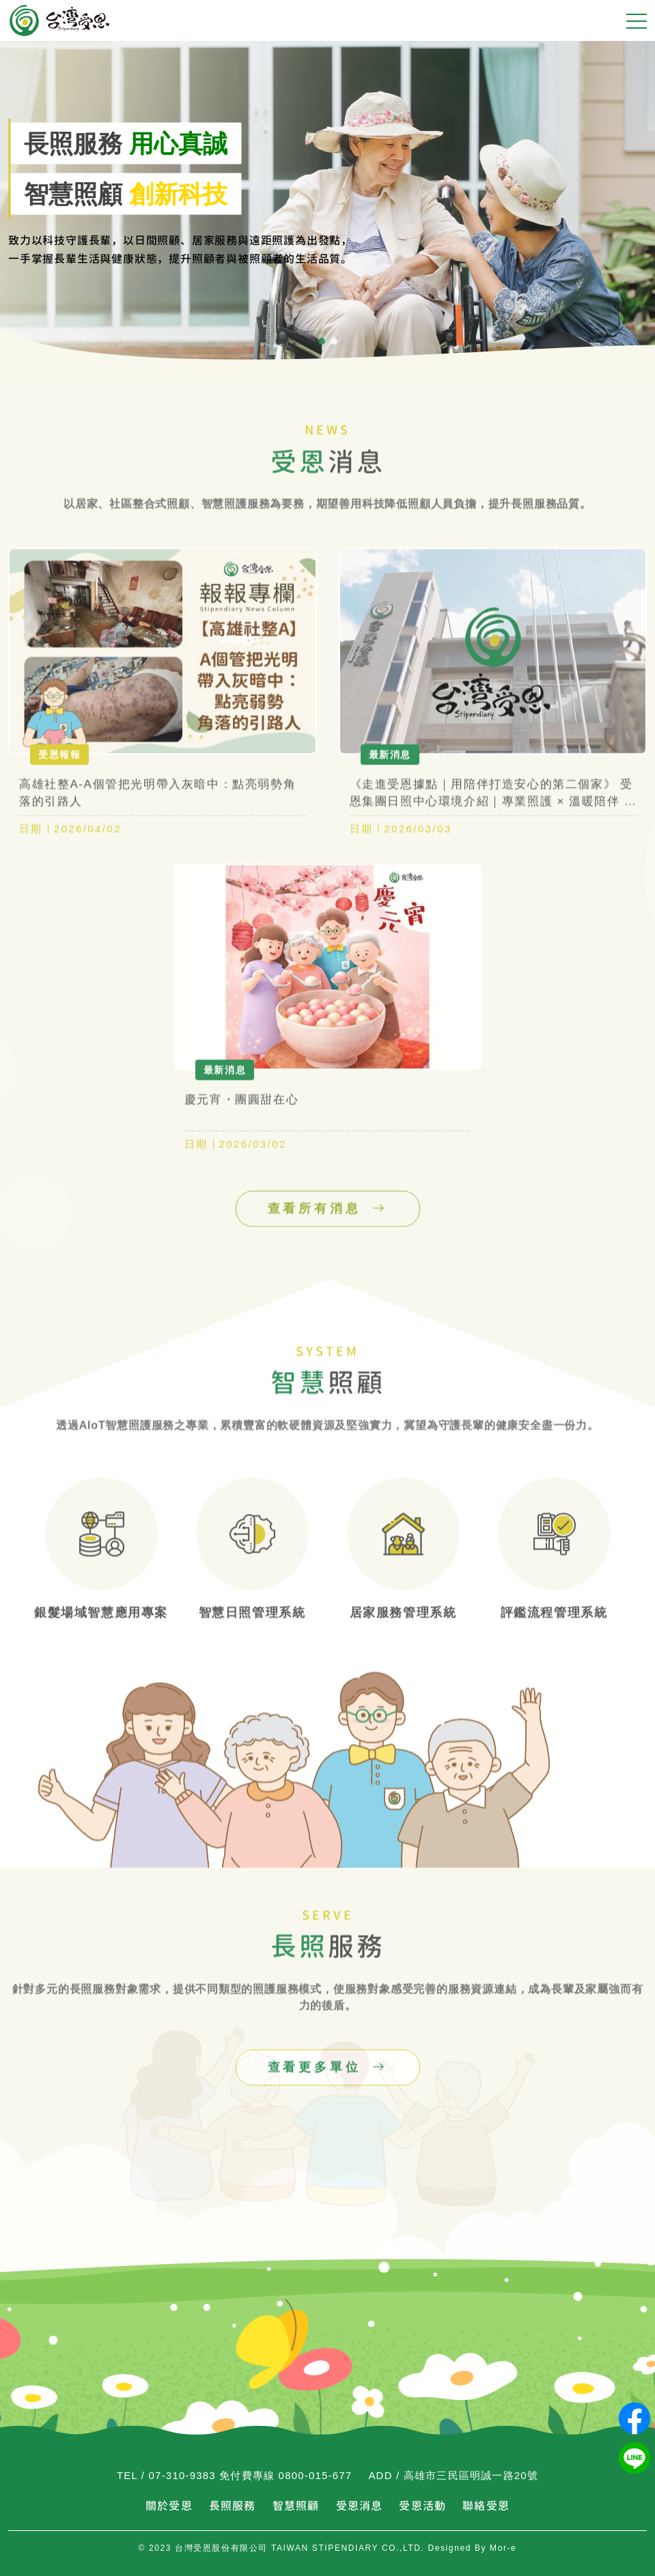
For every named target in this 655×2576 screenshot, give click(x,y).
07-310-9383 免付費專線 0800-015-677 (250, 2475)
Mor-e (503, 2548)
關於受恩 (169, 2505)
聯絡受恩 (486, 2505)
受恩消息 (359, 2505)
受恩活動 (422, 2505)
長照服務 (232, 2505)
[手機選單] (636, 20)
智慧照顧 (296, 2505)
